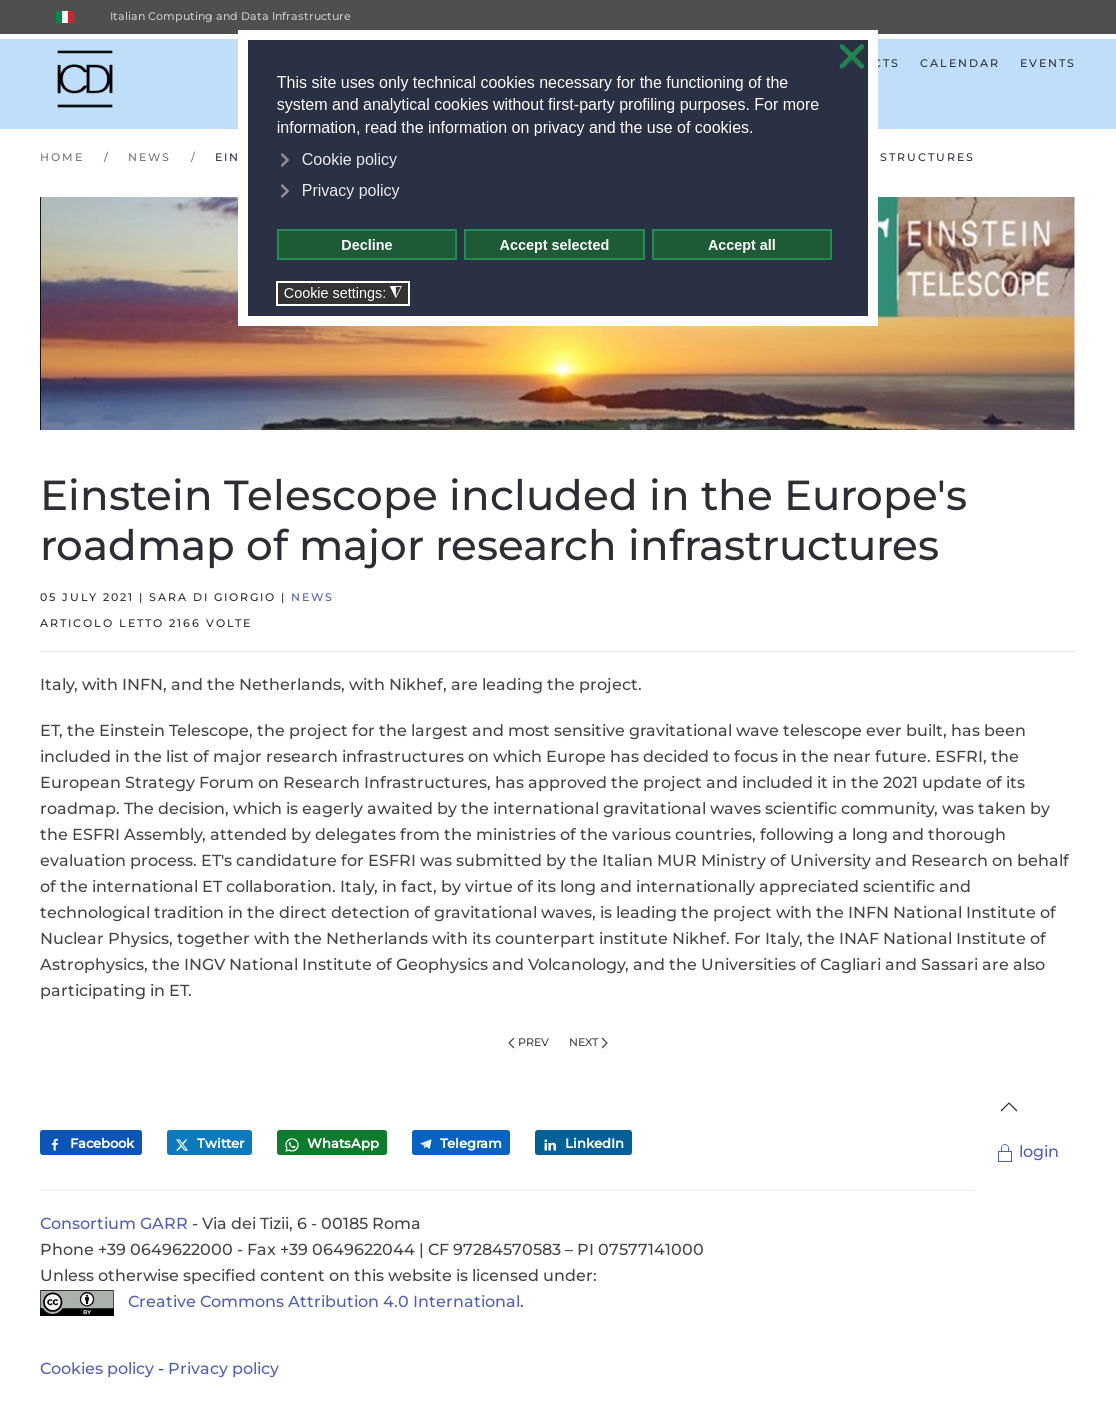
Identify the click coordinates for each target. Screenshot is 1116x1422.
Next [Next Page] (588, 1042)
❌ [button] (852, 57)
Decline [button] (366, 245)
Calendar (960, 63)
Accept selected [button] (555, 245)
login (1027, 1151)
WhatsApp (332, 1143)
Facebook (91, 1143)
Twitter (209, 1143)
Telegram (461, 1143)
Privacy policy (223, 1368)
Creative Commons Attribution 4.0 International (280, 1301)
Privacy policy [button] (351, 190)
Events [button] (1048, 63)
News (312, 597)
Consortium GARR (114, 1223)
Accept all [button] (742, 245)
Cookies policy (97, 1368)
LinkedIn (583, 1143)
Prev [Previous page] (528, 1042)
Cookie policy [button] (349, 159)
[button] (1009, 1107)
